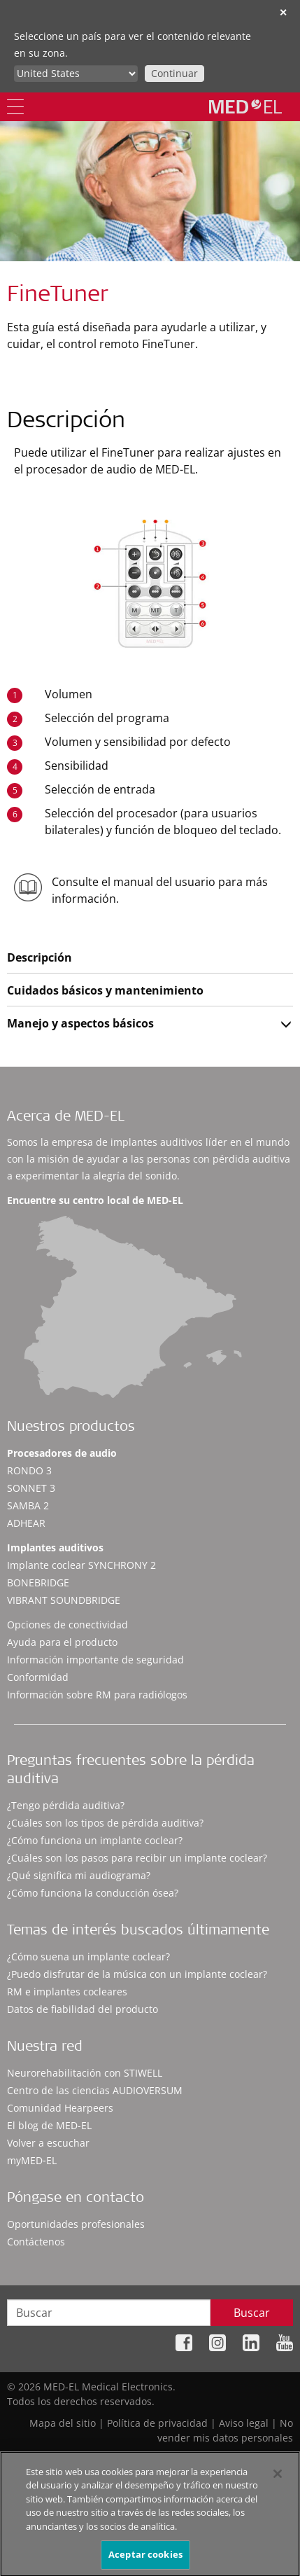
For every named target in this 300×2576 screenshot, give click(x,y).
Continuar (174, 73)
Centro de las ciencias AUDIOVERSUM (95, 2090)
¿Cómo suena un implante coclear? (88, 1956)
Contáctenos (36, 2241)
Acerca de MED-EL (65, 1118)
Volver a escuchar (48, 2142)
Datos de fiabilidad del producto (82, 2009)
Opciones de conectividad (67, 1624)
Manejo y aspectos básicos (80, 1023)
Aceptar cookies (145, 2560)
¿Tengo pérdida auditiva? (65, 1805)
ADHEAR (26, 1523)
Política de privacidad (157, 2423)
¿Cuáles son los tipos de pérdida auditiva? (105, 1822)
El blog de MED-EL (49, 2125)
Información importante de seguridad (95, 1659)
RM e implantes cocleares (67, 1991)
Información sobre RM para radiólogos (97, 1694)
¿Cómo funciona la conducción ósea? (92, 1892)
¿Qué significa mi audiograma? (78, 1875)
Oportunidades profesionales (76, 2224)
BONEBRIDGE (38, 1582)
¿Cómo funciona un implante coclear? (95, 1840)
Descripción (39, 957)
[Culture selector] (76, 73)
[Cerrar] (277, 2478)
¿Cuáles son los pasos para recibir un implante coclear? (137, 1857)
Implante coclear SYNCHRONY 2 (81, 1565)
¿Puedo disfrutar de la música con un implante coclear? (137, 1974)
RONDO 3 (29, 1470)
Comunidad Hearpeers (60, 2107)
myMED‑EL (32, 2160)
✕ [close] (283, 12)
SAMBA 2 (28, 1505)
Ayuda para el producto (62, 1642)
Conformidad (38, 1677)
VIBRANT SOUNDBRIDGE (63, 1600)
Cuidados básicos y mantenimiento (105, 990)
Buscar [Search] (252, 2312)
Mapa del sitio (62, 2423)
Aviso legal (244, 2423)
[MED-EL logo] (245, 106)
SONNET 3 (31, 1488)
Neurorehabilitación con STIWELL (84, 2072)
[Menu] (15, 106)
